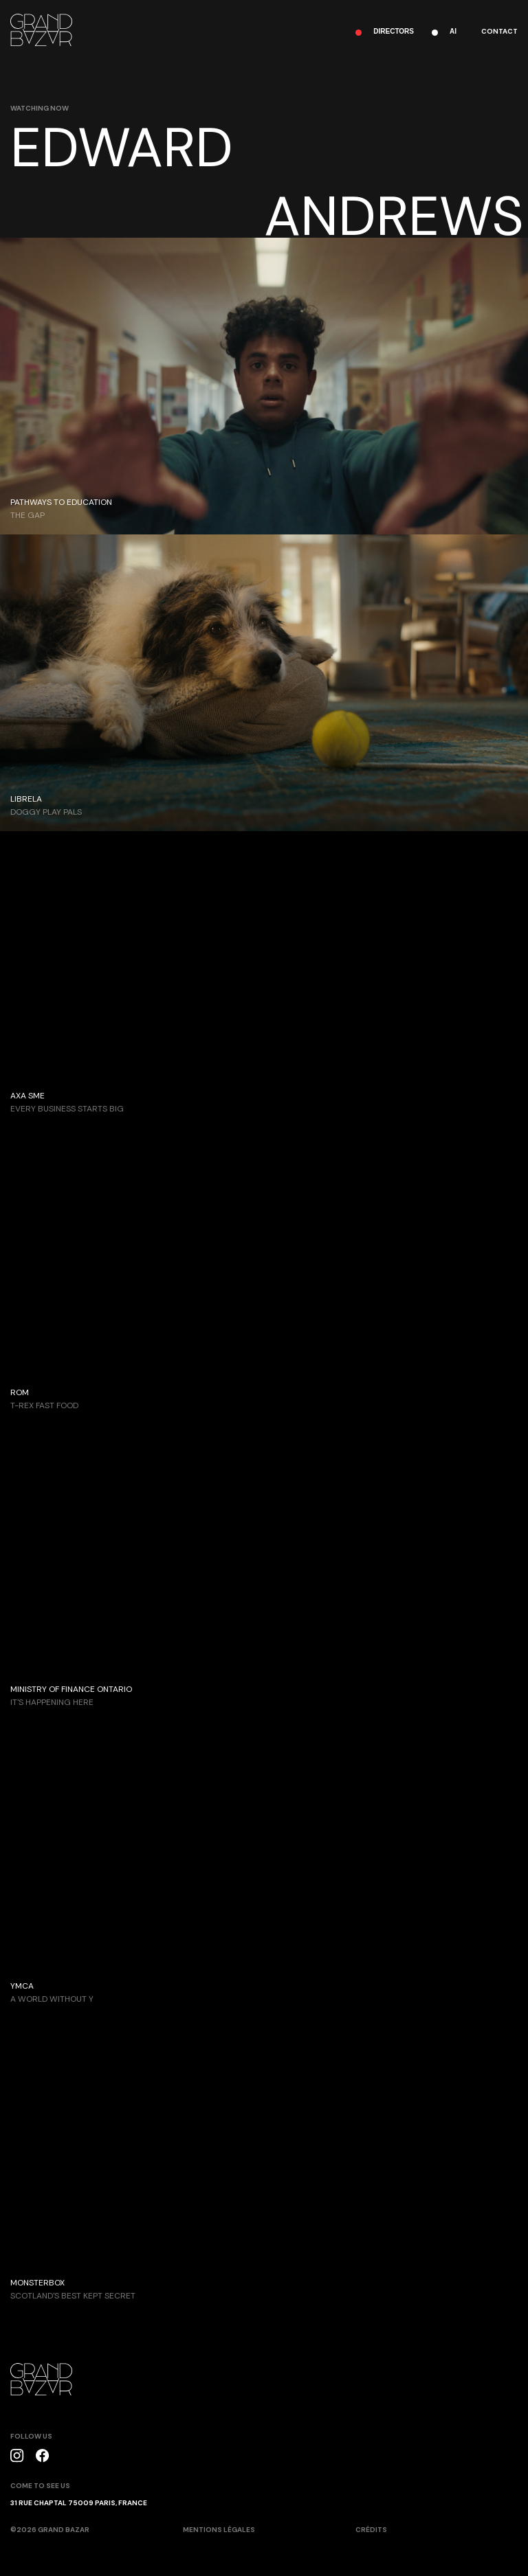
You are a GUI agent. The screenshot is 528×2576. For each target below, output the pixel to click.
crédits (371, 2529)
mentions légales (219, 2529)
